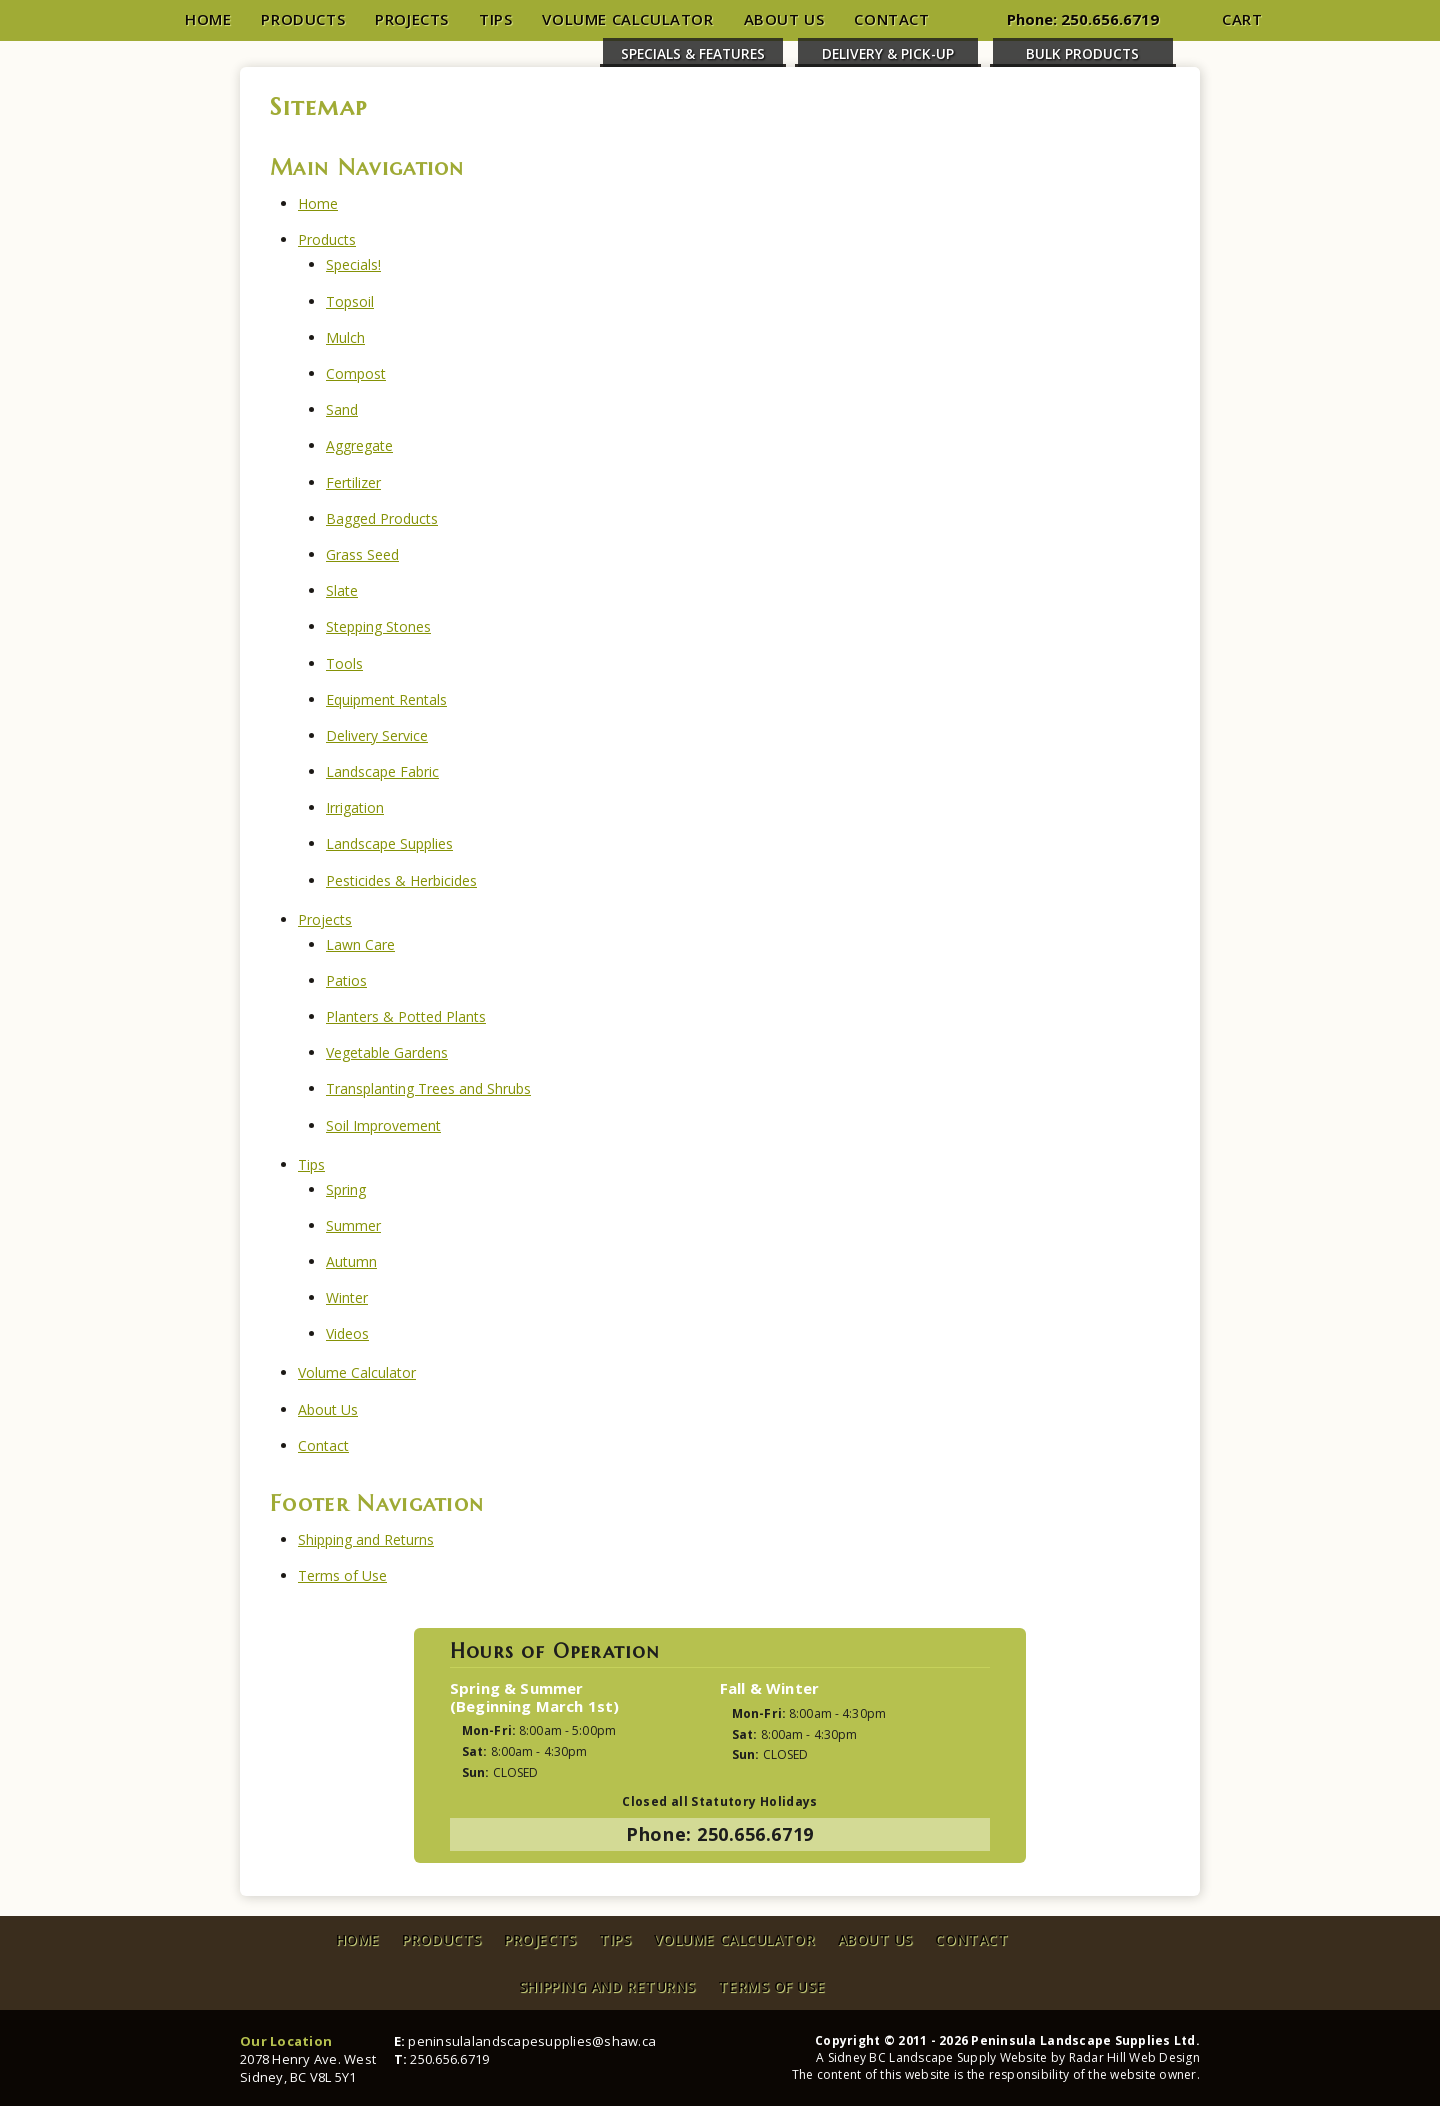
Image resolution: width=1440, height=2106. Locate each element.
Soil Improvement (383, 1125)
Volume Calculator (627, 19)
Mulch (345, 337)
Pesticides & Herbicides (401, 880)
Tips (495, 19)
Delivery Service (377, 735)
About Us (784, 19)
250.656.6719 (1110, 19)
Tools (344, 663)
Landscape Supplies (389, 843)
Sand (342, 409)
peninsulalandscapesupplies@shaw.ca (532, 2041)
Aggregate (359, 445)
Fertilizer (353, 482)
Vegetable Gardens (387, 1052)
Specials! (353, 264)
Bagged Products (382, 518)
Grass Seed (362, 554)
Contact (891, 19)
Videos (347, 1333)
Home (208, 19)
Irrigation (355, 807)
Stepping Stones (378, 626)
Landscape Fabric (382, 771)
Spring (346, 1189)
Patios (346, 980)
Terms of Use (342, 1575)
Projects (412, 19)
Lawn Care (360, 944)
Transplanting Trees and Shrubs (428, 1088)
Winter (347, 1297)
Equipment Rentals (386, 699)
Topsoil (350, 301)
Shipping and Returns (366, 1539)
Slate (342, 590)
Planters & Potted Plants (406, 1016)
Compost (356, 373)
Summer (353, 1225)
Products (303, 19)
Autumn (351, 1261)
